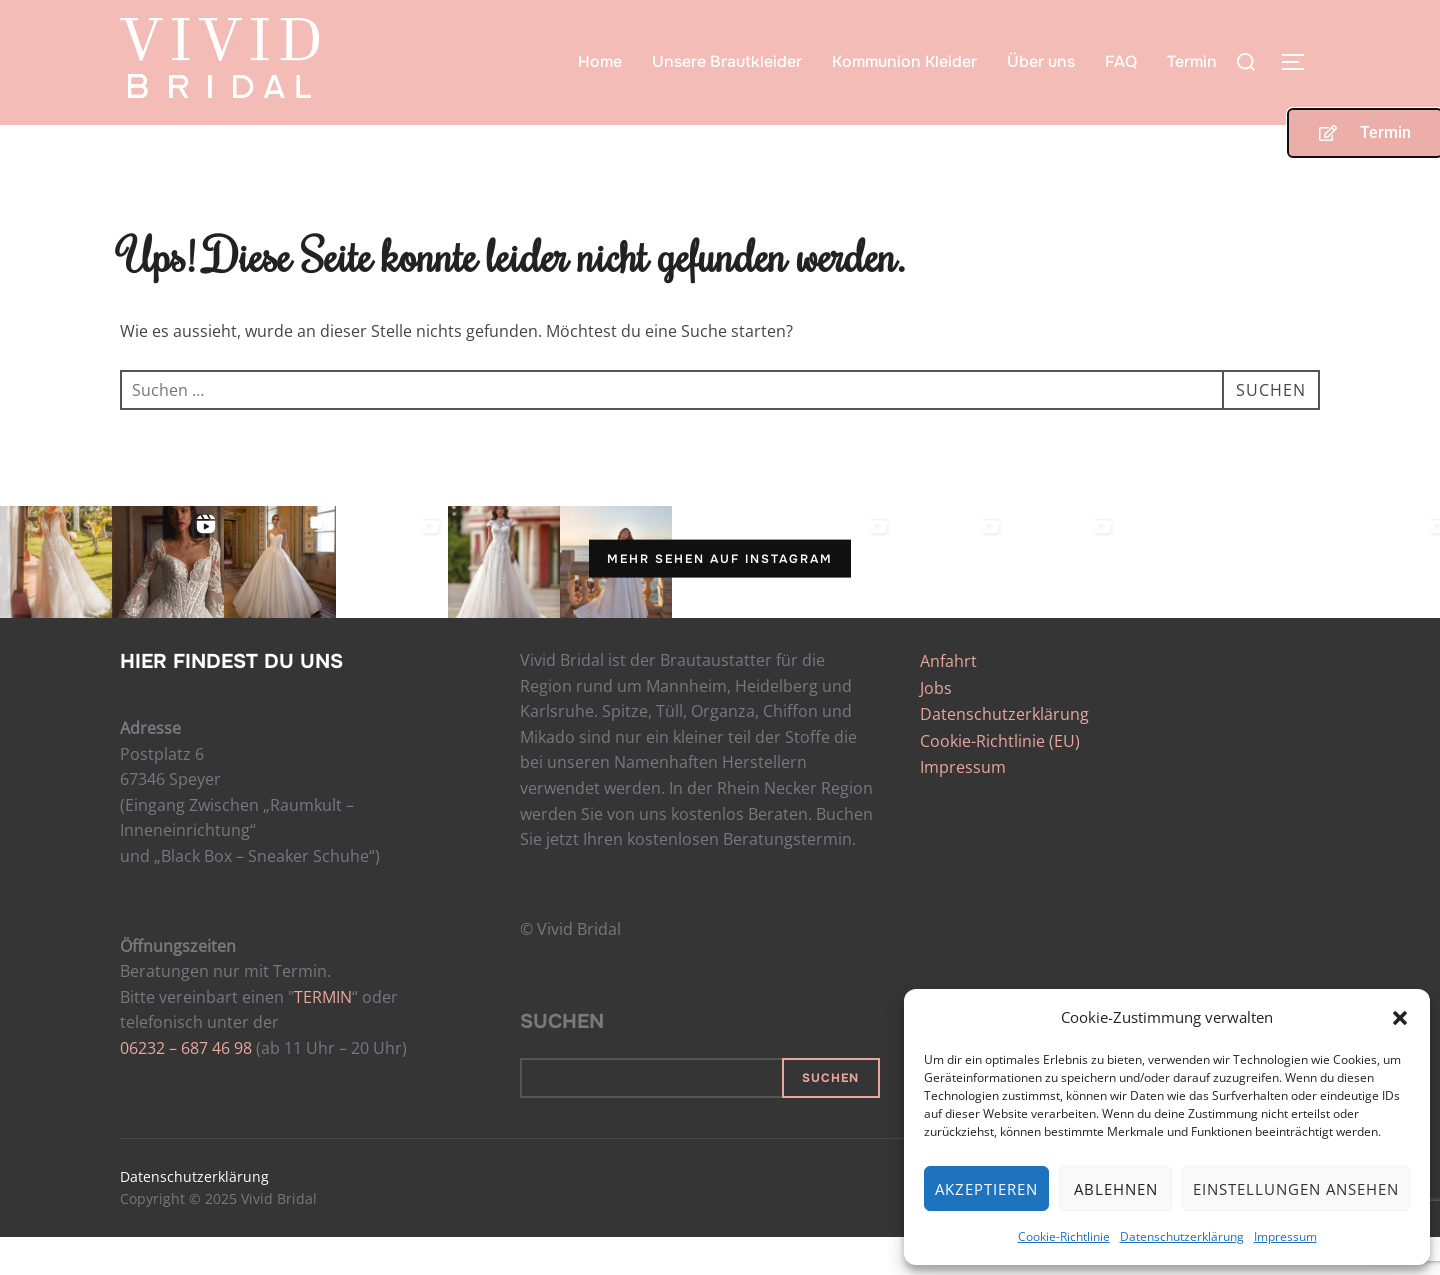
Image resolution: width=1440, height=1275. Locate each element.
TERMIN (323, 1035)
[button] (1400, 1018)
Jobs (936, 726)
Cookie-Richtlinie (1064, 1236)
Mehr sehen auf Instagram (720, 597)
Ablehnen (1116, 1189)
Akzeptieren (986, 1189)
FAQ (1121, 61)
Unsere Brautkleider (727, 61)
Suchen (562, 1060)
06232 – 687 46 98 (186, 1087)
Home (600, 61)
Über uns (1041, 61)
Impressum (1285, 1236)
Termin (1192, 61)
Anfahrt (948, 700)
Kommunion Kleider (904, 61)
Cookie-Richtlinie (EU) (1000, 779)
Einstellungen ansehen (1296, 1189)
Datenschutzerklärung (1182, 1236)
